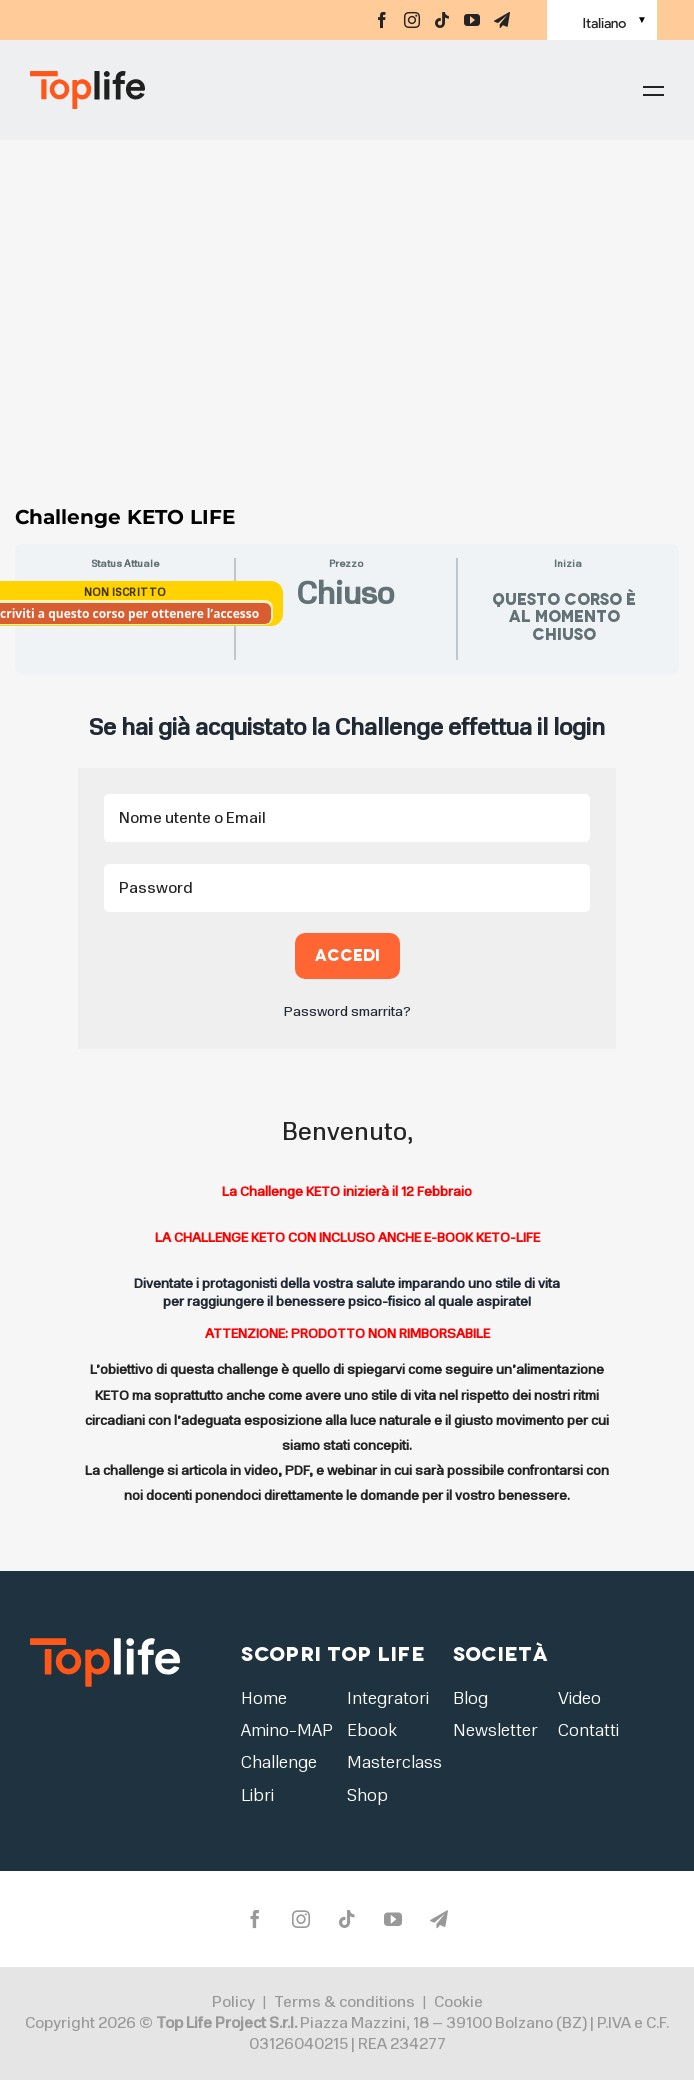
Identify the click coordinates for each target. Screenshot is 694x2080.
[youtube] (472, 20)
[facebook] (382, 20)
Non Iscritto (125, 592)
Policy (233, 2002)
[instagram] (412, 20)
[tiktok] (442, 20)
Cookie (458, 2002)
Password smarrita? (347, 1011)
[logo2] (105, 1637)
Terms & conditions (344, 2002)
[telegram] (502, 20)
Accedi (347, 955)
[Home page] (141, 89)
